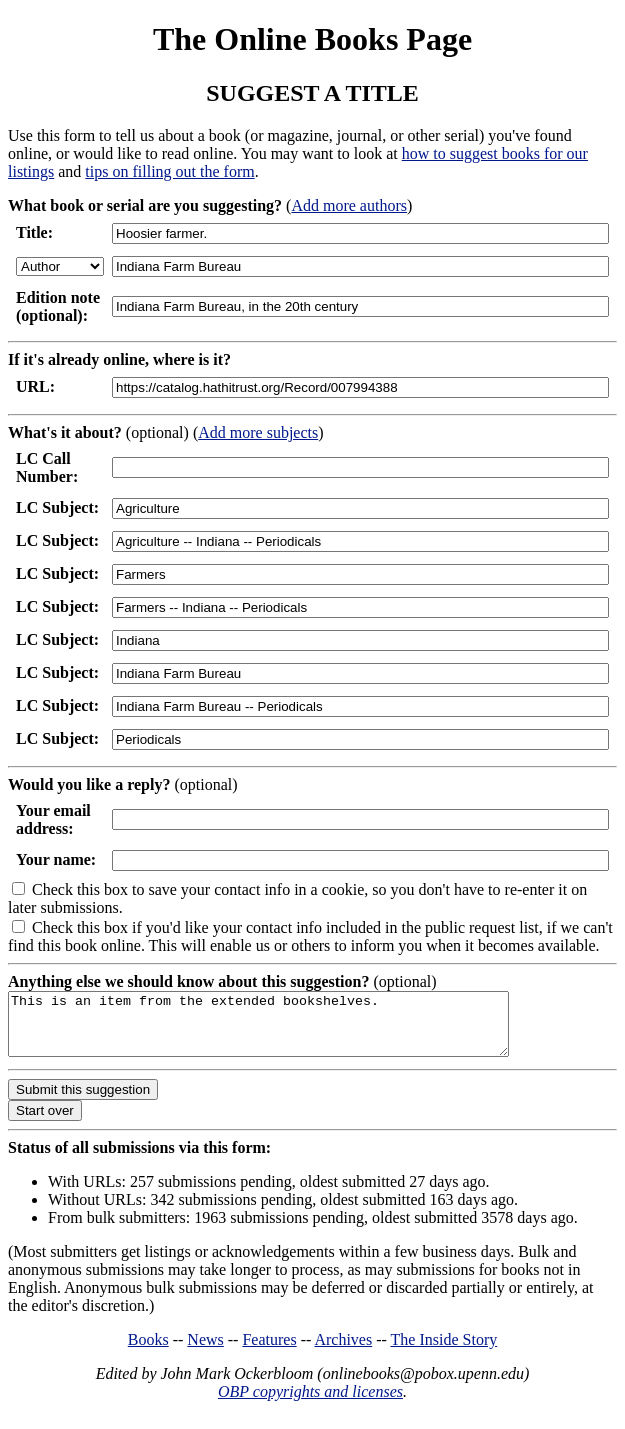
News (205, 1351)
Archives (343, 1351)
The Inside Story (444, 1351)
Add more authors (349, 205)
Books (148, 1351)
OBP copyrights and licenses (310, 1403)
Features (269, 1351)
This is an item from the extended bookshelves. (288, 1030)
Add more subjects (258, 432)
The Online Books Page (312, 39)
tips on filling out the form (169, 171)
